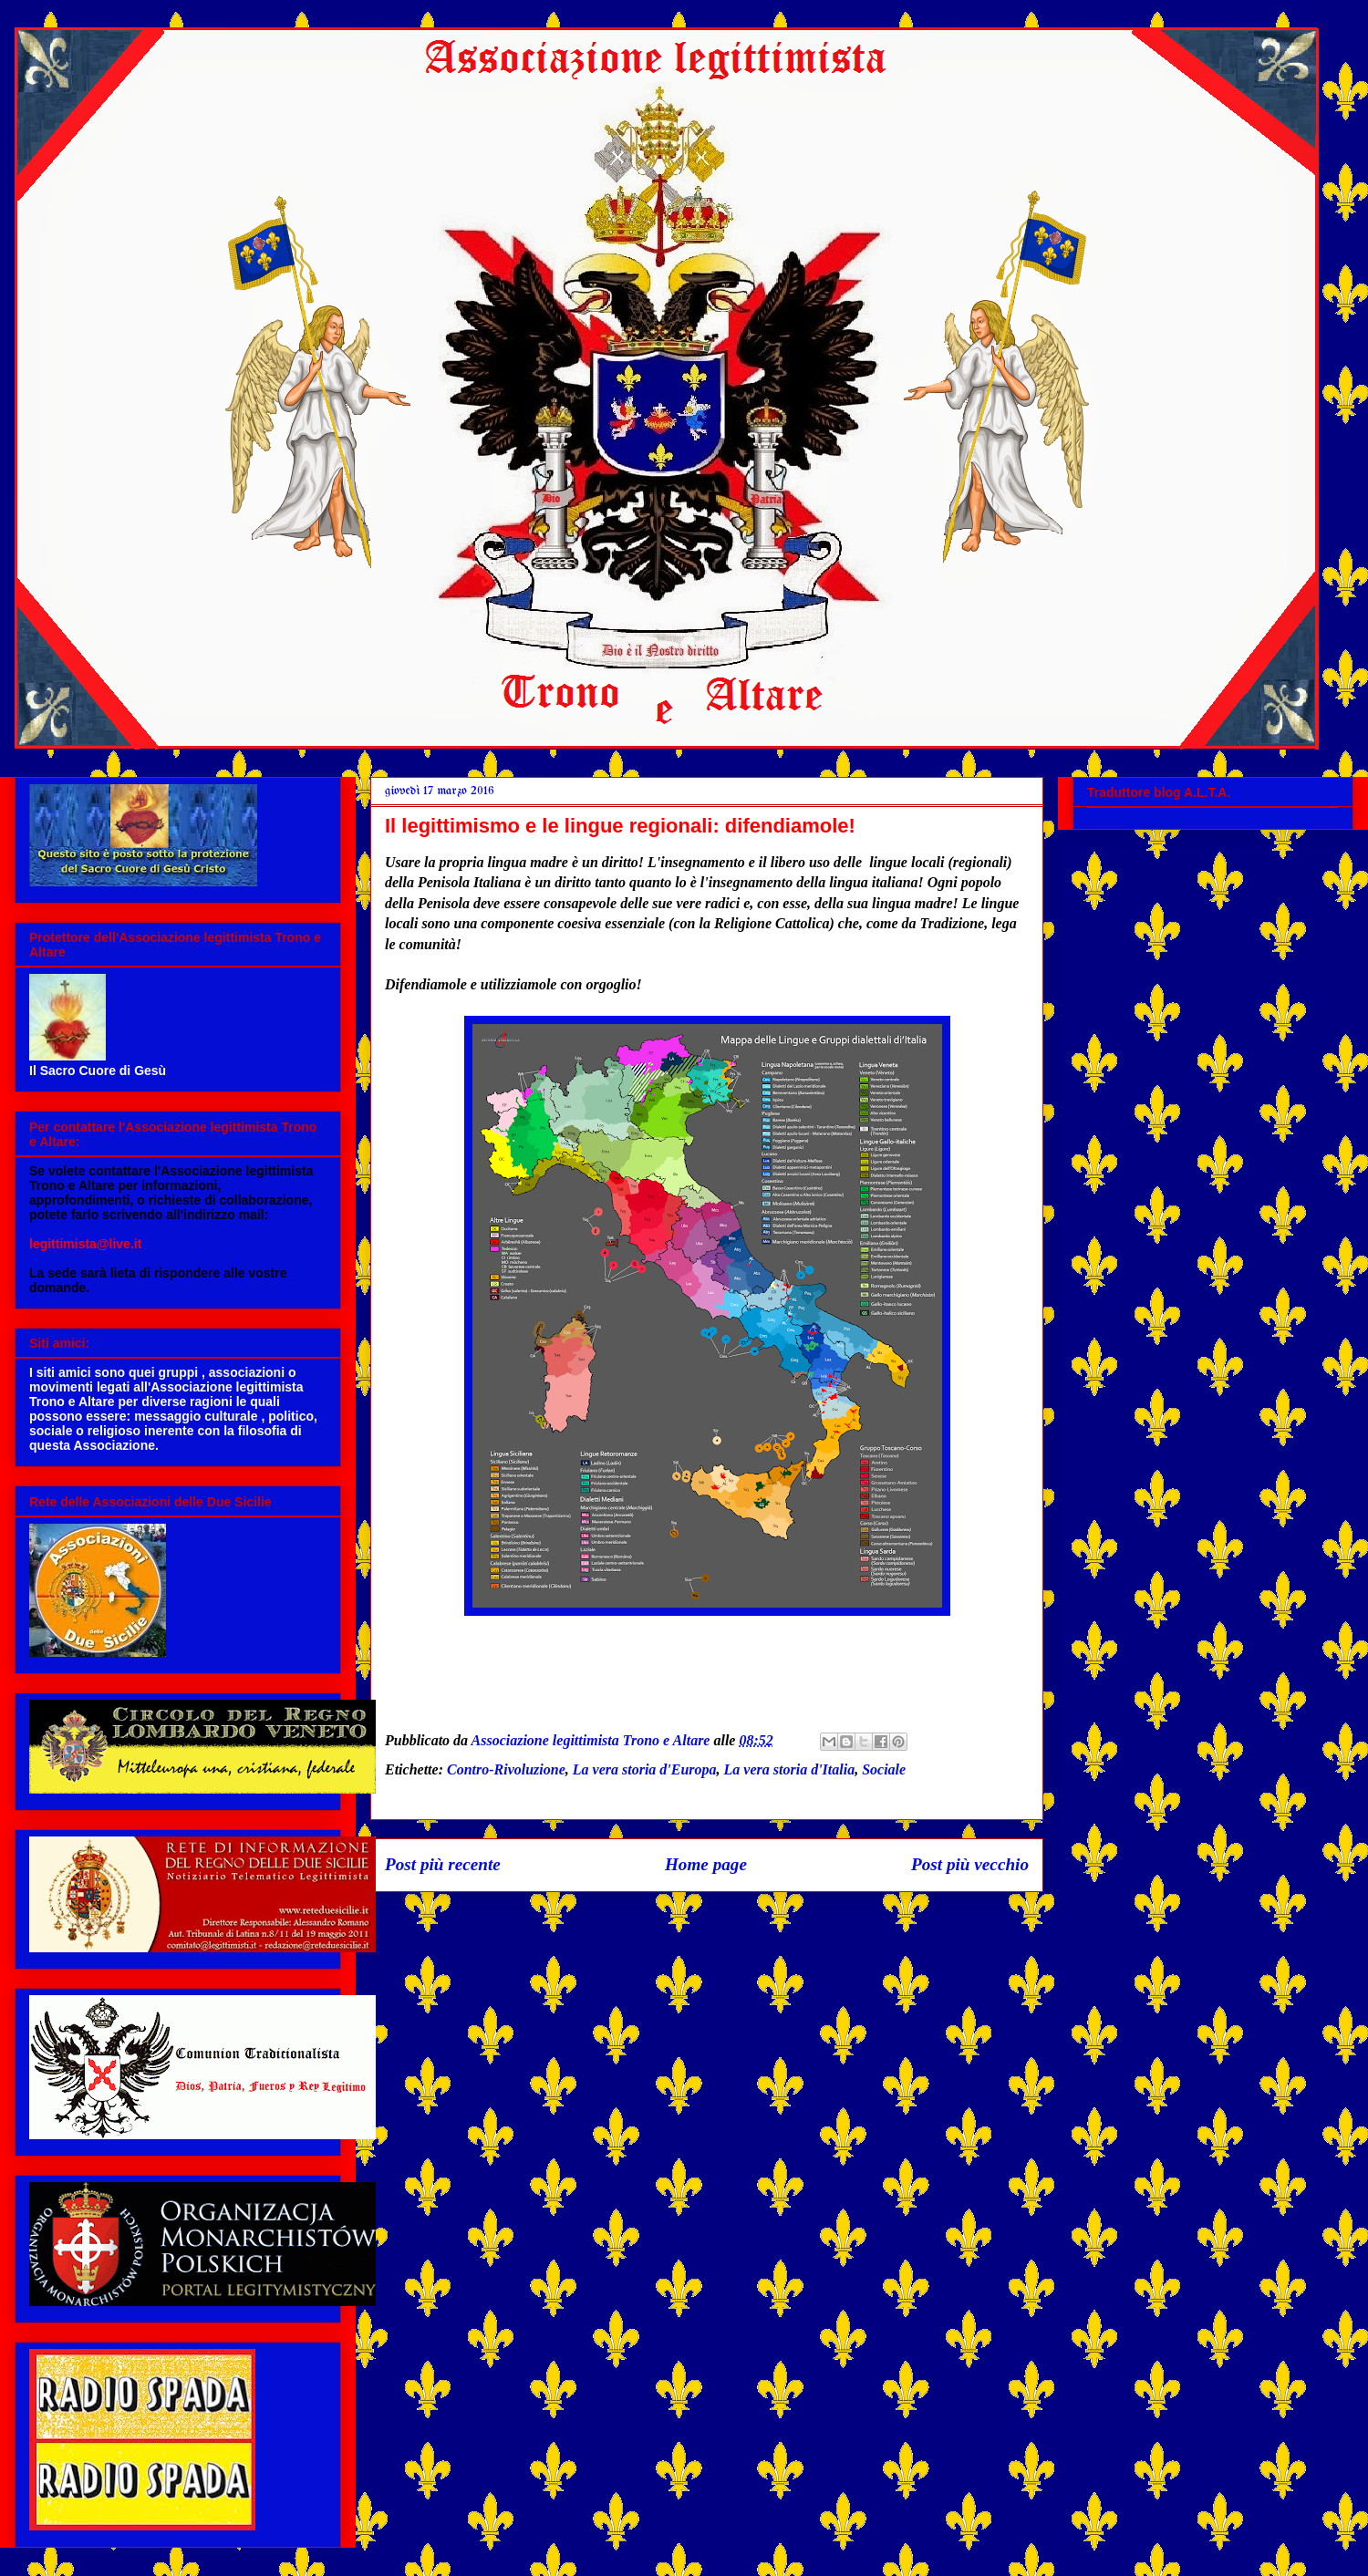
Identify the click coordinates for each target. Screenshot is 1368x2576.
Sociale (884, 1769)
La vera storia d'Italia (789, 1769)
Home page (706, 1864)
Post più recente (443, 1864)
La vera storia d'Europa (645, 1769)
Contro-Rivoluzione (506, 1769)
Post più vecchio (970, 1864)
